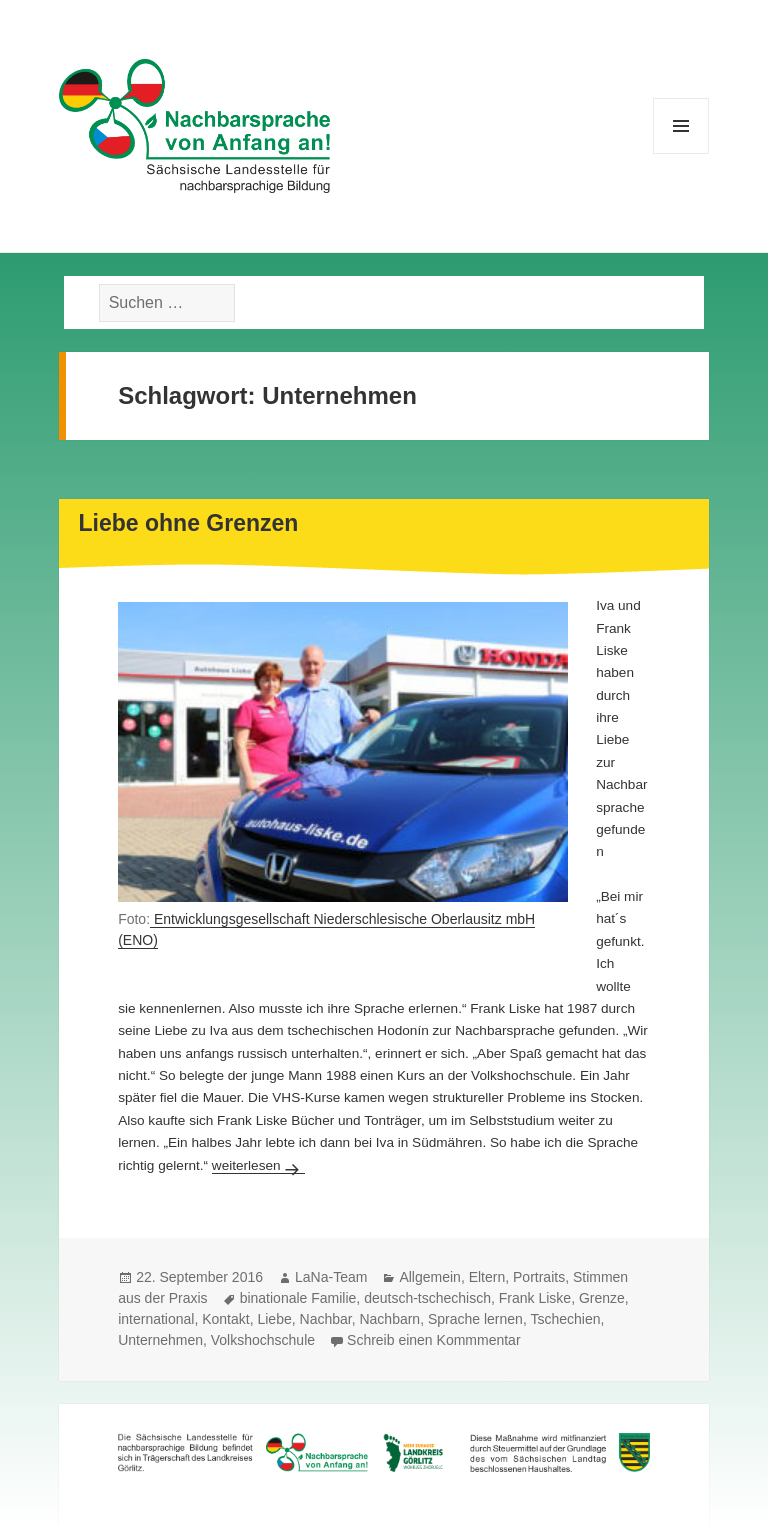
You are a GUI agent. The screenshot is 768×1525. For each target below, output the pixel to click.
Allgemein (429, 1277)
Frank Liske (535, 1298)
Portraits (539, 1277)
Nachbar (326, 1319)
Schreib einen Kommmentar (434, 1340)
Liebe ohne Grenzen (189, 523)
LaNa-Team (331, 1277)
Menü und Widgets (681, 153)
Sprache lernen (475, 1319)
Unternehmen (160, 1340)
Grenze (602, 1298)
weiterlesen (258, 1165)
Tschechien (565, 1319)
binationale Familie (298, 1298)
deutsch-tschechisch (427, 1298)
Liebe (274, 1319)
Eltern (487, 1277)
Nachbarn (389, 1319)
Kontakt (225, 1319)
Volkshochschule (263, 1340)
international (156, 1319)
